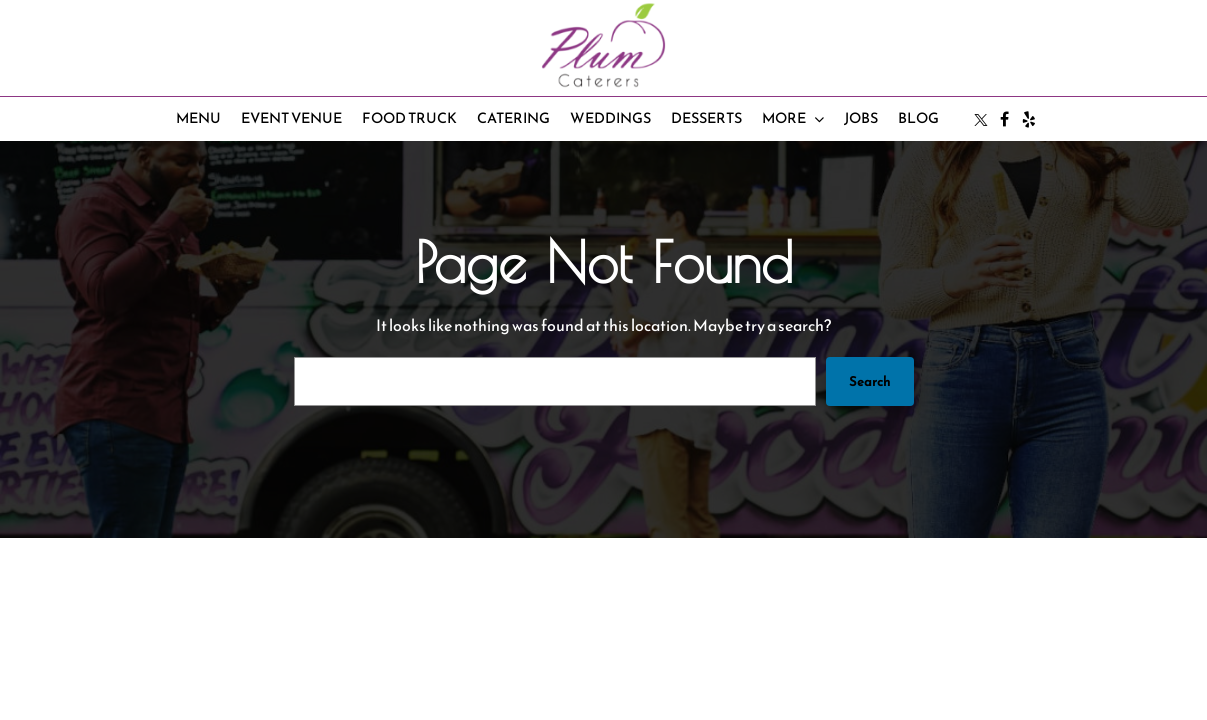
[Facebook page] (1005, 119)
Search (869, 381)
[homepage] (603, 45)
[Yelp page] (1029, 119)
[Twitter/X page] (981, 119)
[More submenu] (793, 119)
